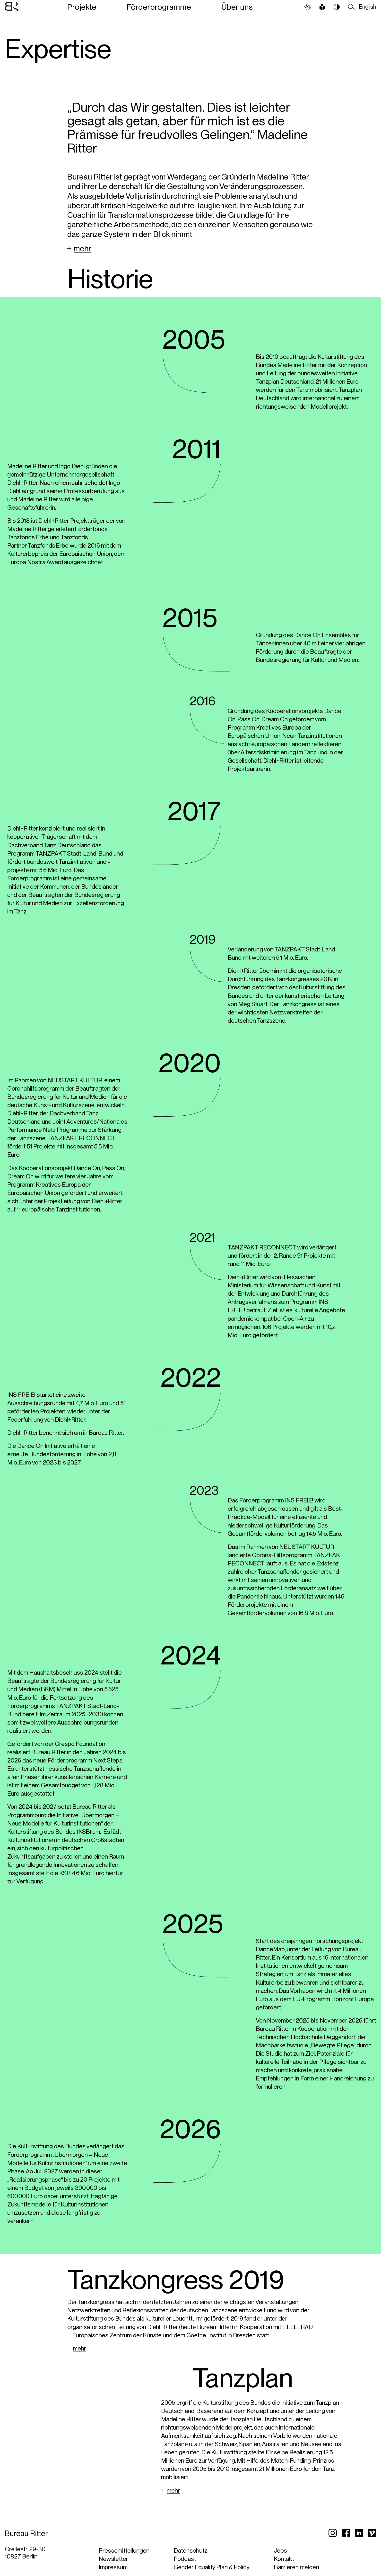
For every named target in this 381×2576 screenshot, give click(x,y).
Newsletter (113, 2558)
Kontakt (284, 2558)
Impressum (113, 2567)
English (367, 6)
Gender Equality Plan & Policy (212, 2567)
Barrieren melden (296, 2567)
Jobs (280, 2550)
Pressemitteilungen (124, 2550)
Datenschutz (190, 2550)
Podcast (185, 2558)
